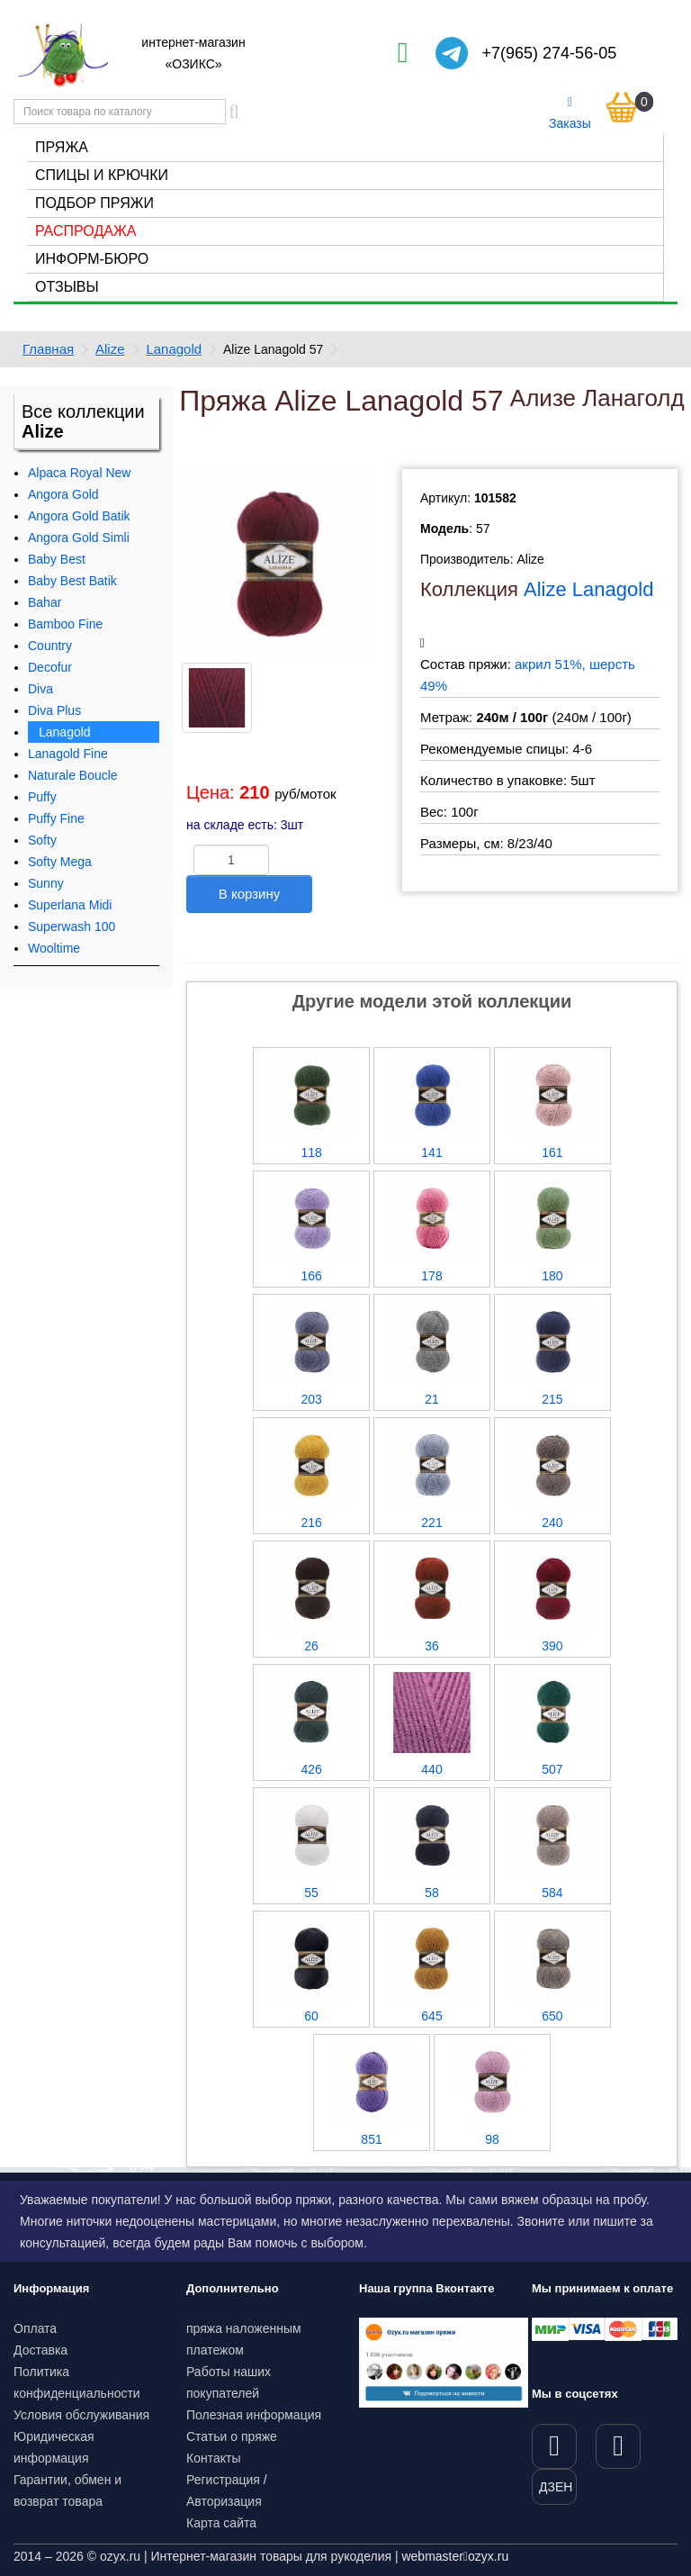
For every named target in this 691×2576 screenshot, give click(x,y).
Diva (40, 689)
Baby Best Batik (72, 581)
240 (552, 1522)
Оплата (35, 2328)
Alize (110, 349)
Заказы (570, 113)
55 (311, 1892)
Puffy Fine (56, 818)
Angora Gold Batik (79, 516)
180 (552, 1276)
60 (311, 2016)
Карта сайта (221, 2523)
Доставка (40, 2350)
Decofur (50, 667)
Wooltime (54, 948)
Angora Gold (63, 494)
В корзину (249, 893)
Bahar (44, 602)
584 (552, 1892)
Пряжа (61, 147)
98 (492, 2139)
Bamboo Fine (65, 624)
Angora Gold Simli (79, 537)
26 (311, 1646)
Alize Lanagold (588, 589)
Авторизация (224, 2501)
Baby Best (56, 559)
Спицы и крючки (101, 175)
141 (431, 1152)
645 (431, 2016)
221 (431, 1522)
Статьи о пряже (231, 2436)
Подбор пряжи (94, 203)
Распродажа (85, 231)
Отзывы (67, 286)
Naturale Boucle (73, 775)
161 (552, 1152)
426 (311, 1769)
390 (552, 1646)
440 (431, 1769)
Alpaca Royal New (79, 472)
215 (552, 1399)
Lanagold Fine (68, 753)
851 (371, 2139)
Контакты (213, 2458)
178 (431, 1276)
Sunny (46, 883)
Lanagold (174, 349)
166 (311, 1276)
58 (432, 1892)
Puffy (42, 797)
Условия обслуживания (81, 2415)
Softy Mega (60, 861)
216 (311, 1522)
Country (50, 645)
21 (432, 1399)
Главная (48, 349)
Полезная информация (253, 2415)
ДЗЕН (555, 2487)
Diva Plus (54, 710)
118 (311, 1152)
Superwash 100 (71, 926)
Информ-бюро (91, 259)
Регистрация (223, 2479)
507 (552, 1769)
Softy (42, 840)
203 (311, 1399)
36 (432, 1646)
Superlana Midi (70, 905)
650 (552, 2016)
